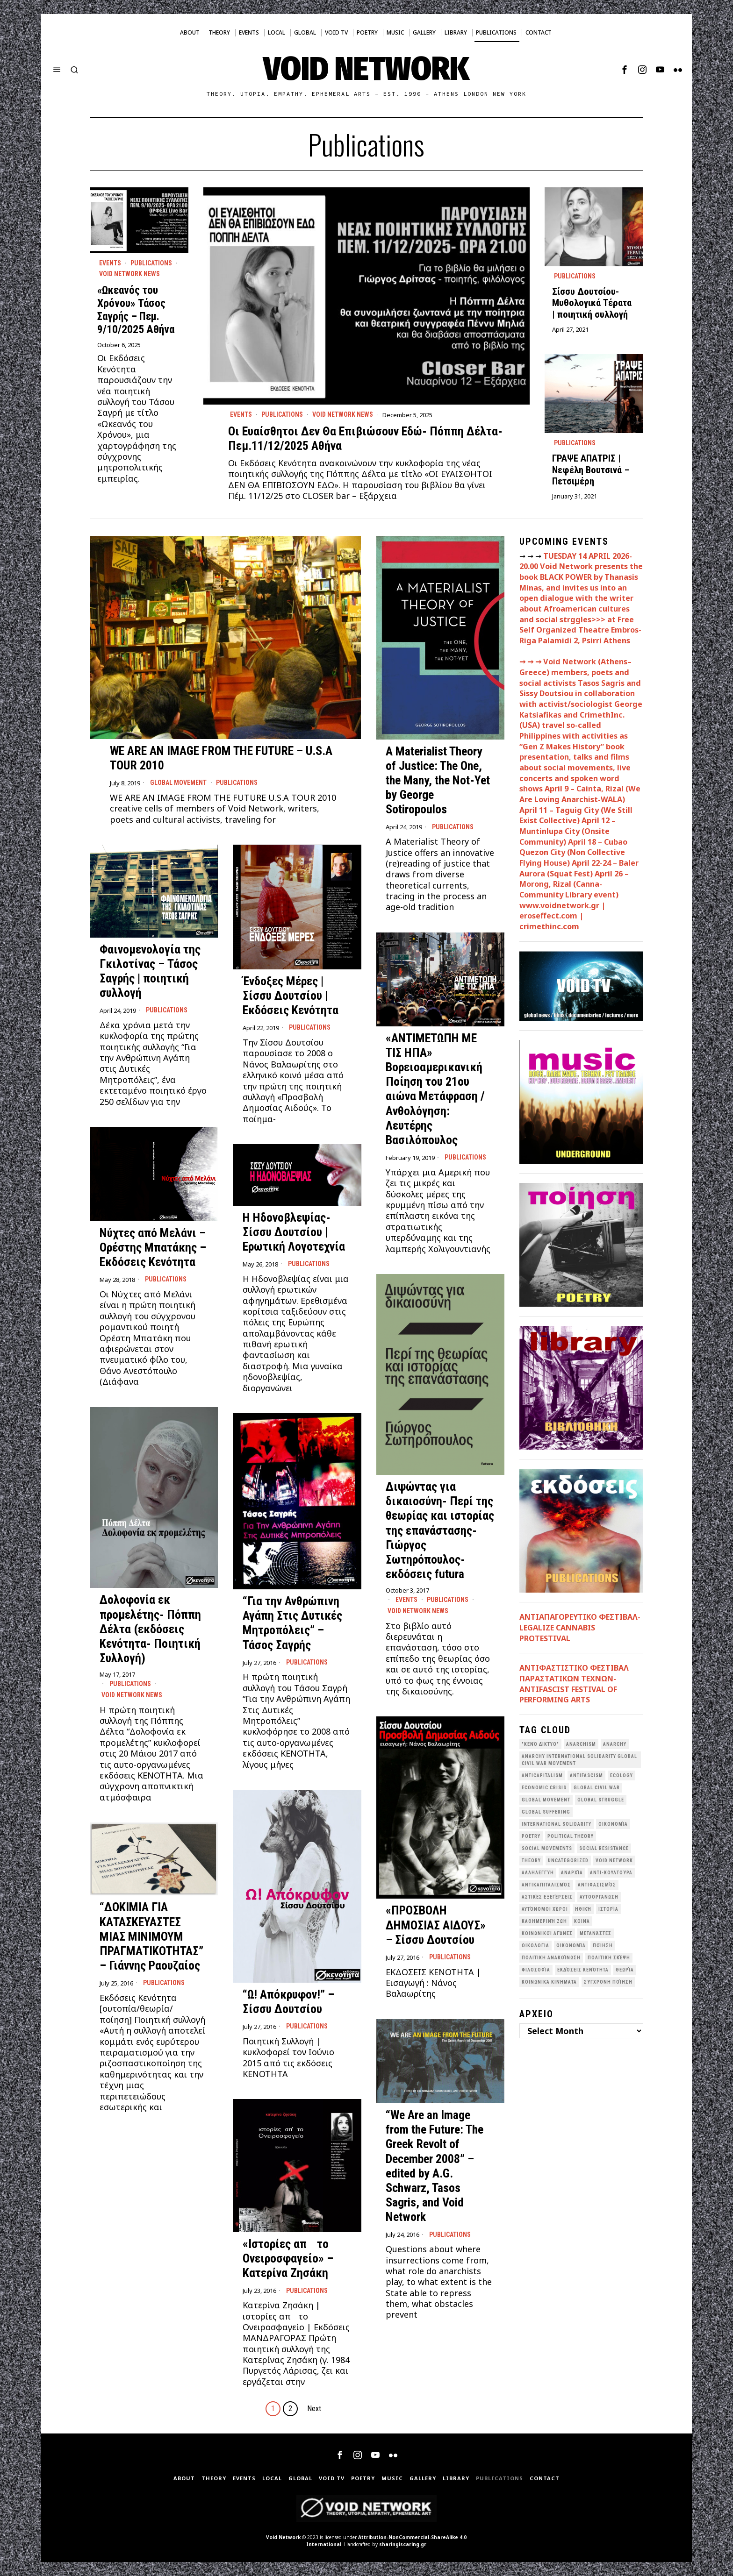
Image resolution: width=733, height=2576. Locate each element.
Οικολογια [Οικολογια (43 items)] (535, 1945)
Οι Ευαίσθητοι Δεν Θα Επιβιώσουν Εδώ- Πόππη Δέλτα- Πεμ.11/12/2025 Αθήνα (365, 438)
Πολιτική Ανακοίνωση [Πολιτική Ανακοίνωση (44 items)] (551, 1957)
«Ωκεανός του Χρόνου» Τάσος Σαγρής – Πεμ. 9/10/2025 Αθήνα (135, 310)
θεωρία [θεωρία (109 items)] (625, 1969)
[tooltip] (624, 69)
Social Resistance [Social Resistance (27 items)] (604, 1848)
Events (241, 414)
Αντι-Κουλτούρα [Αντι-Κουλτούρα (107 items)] (611, 1872)
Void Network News (342, 414)
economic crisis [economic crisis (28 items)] (544, 1787)
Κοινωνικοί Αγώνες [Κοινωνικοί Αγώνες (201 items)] (547, 1933)
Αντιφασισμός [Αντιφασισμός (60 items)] (597, 1884)
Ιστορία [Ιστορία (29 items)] (608, 1909)
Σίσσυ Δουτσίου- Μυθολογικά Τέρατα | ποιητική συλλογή (592, 303)
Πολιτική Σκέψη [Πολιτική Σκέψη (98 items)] (609, 1957)
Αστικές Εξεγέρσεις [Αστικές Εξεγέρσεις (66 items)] (547, 1897)
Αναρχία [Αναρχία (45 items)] (572, 1872)
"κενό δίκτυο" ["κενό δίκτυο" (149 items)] (540, 1744)
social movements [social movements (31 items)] (547, 1848)
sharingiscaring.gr (402, 2544)
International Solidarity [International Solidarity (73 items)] (556, 1824)
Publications (282, 414)
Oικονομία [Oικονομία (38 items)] (613, 1824)
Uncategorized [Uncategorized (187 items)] (568, 1860)
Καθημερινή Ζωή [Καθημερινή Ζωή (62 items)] (544, 1921)
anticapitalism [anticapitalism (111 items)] (542, 1775)
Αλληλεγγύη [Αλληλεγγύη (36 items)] (538, 1872)
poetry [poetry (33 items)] (531, 1836)
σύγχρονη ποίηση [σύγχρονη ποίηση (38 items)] (608, 1982)
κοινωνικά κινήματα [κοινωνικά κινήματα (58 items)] (549, 1982)
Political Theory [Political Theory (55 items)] (570, 1836)
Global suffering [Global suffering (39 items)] (546, 1812)
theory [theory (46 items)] (531, 1860)
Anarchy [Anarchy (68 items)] (614, 1744)
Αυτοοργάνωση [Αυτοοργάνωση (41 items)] (599, 1897)
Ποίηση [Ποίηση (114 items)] (603, 1945)
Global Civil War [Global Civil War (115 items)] (597, 1787)
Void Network (283, 2537)
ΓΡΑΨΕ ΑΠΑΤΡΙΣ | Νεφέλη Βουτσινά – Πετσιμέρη (591, 470)
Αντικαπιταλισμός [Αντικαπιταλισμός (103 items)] (546, 1884)
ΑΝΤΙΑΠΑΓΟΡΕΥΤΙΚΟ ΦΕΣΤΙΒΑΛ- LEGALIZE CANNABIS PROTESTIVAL (579, 1627)
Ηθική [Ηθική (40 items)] (583, 1909)
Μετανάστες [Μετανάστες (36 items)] (595, 1933)
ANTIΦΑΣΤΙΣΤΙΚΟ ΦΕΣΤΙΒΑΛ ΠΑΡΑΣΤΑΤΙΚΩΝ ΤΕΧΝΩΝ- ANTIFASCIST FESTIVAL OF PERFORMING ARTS (574, 1684)
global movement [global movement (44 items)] (546, 1799)
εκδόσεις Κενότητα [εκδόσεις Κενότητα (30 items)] (583, 1969)
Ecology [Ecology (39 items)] (621, 1775)
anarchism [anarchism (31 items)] (581, 1744)
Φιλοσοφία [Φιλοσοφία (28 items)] (536, 1969)
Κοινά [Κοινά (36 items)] (582, 1921)
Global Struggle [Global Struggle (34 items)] (600, 1799)
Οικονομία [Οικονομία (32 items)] (571, 1945)
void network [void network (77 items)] (614, 1860)
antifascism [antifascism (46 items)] (586, 1775)
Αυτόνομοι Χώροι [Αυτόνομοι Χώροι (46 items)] (545, 1909)
